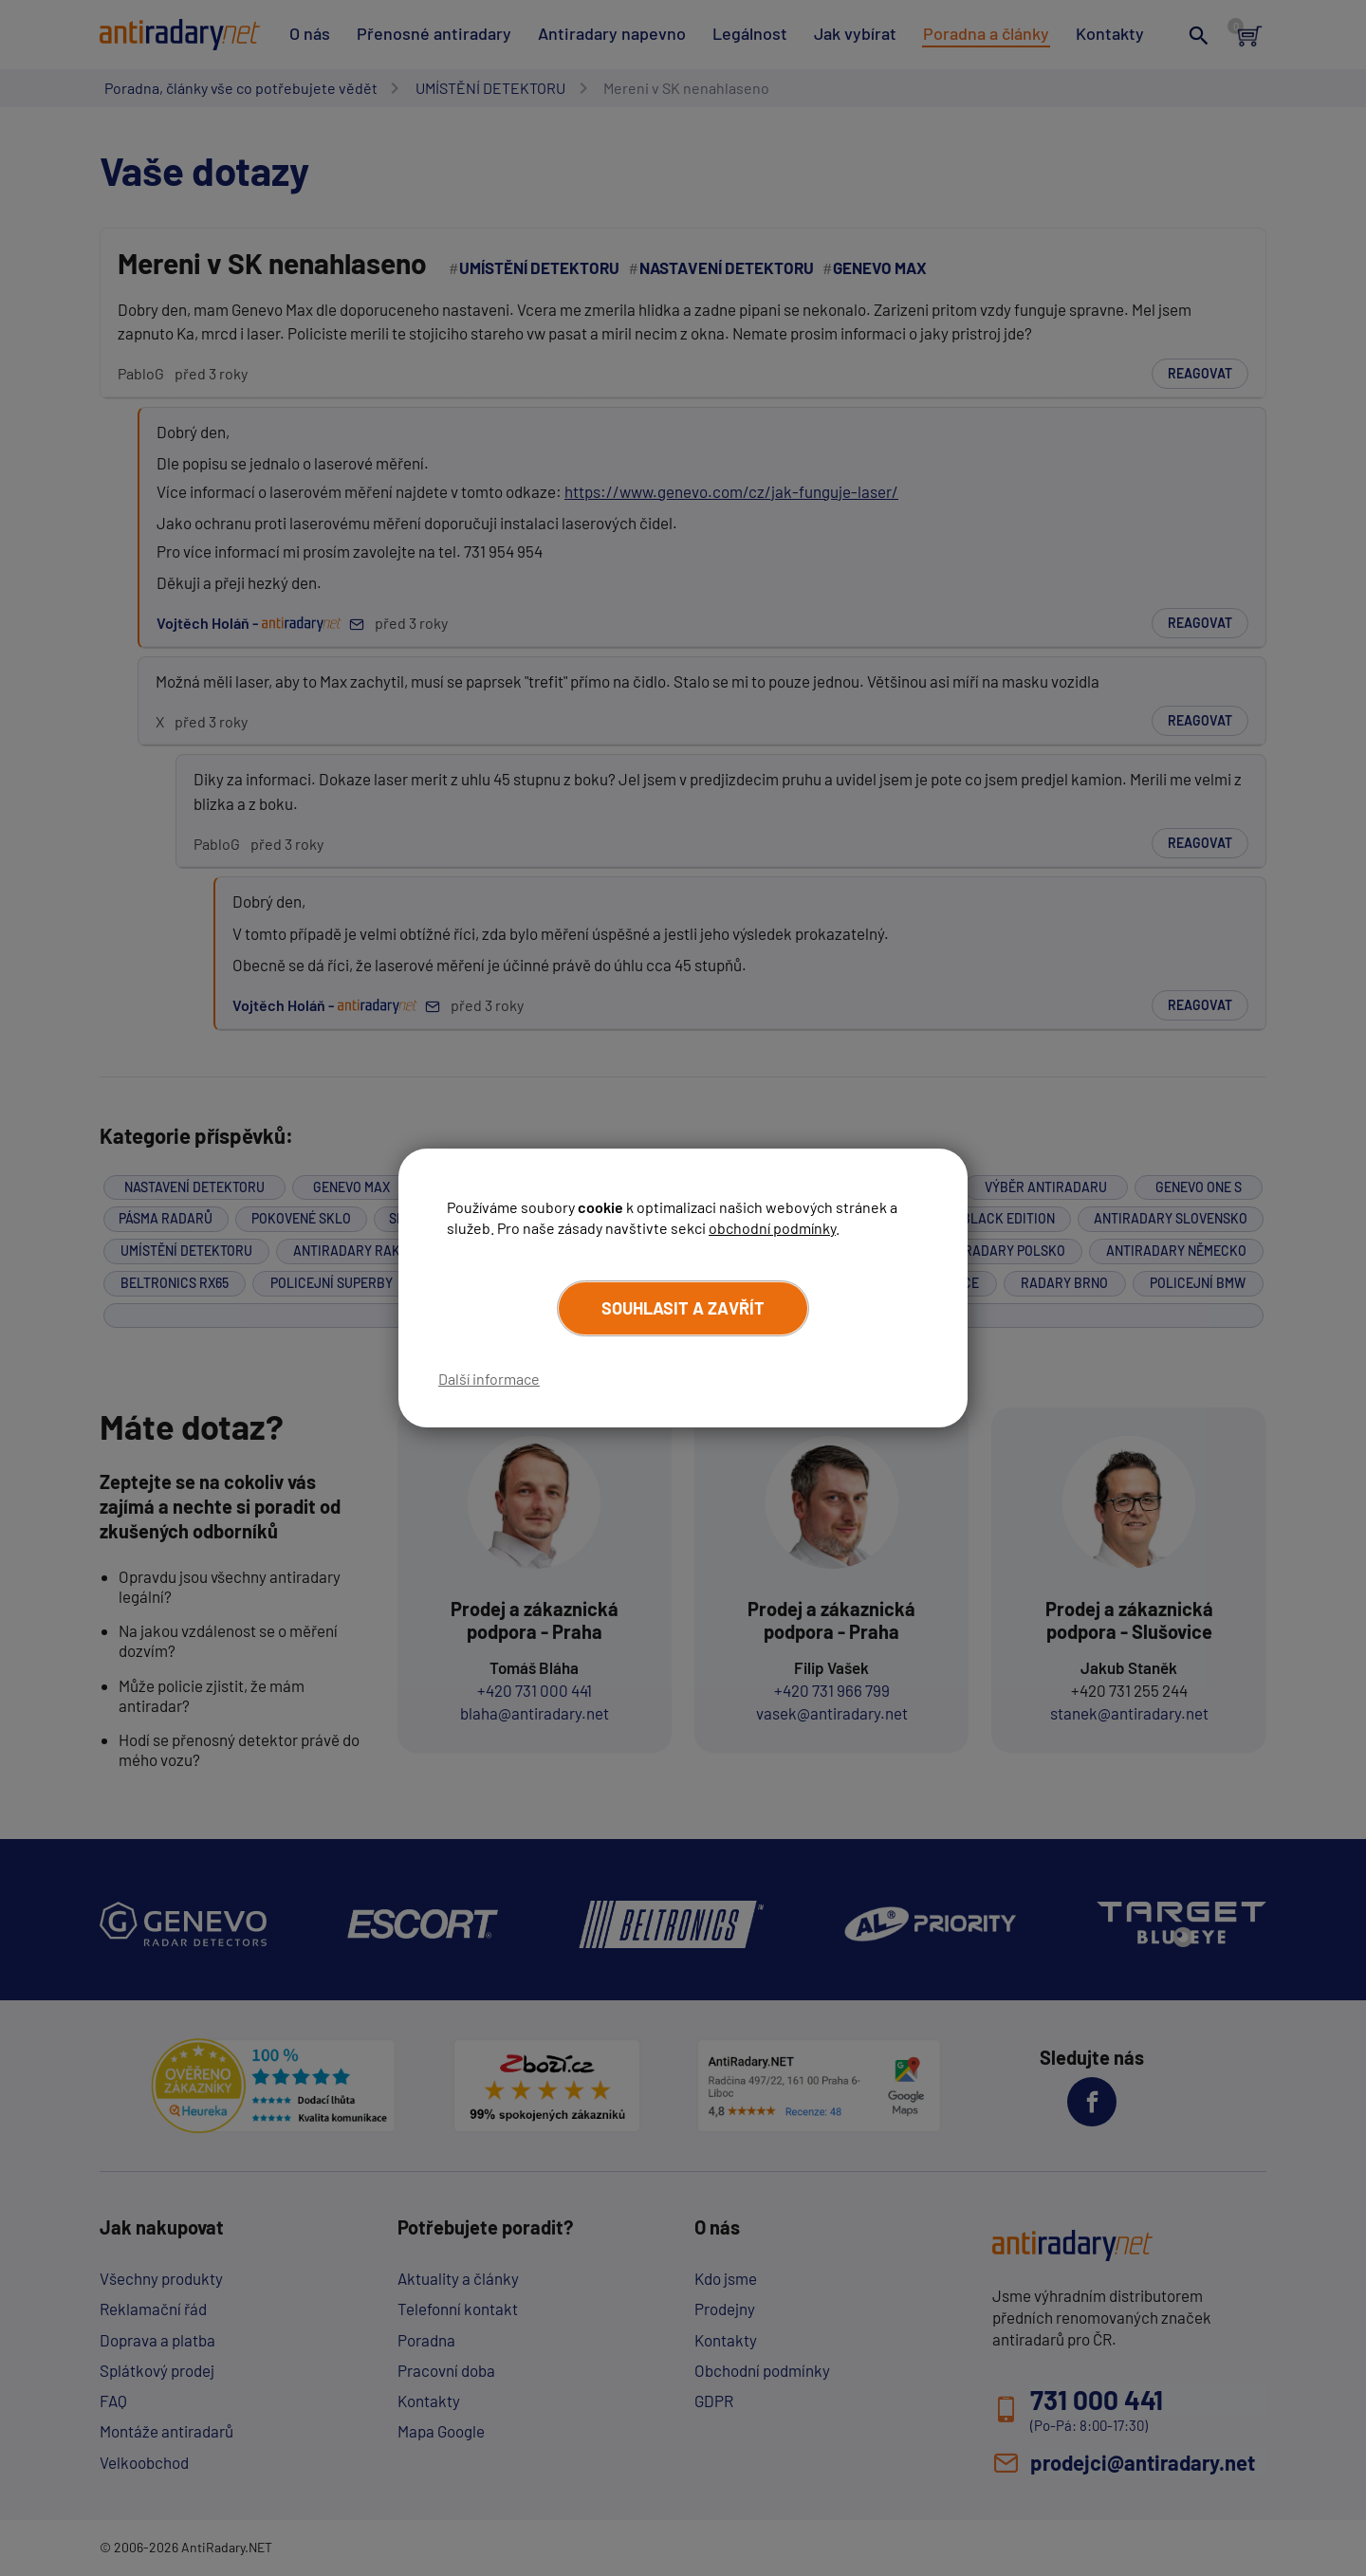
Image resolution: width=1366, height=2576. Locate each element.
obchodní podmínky (772, 1228)
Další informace (489, 1379)
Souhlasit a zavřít (683, 1307)
